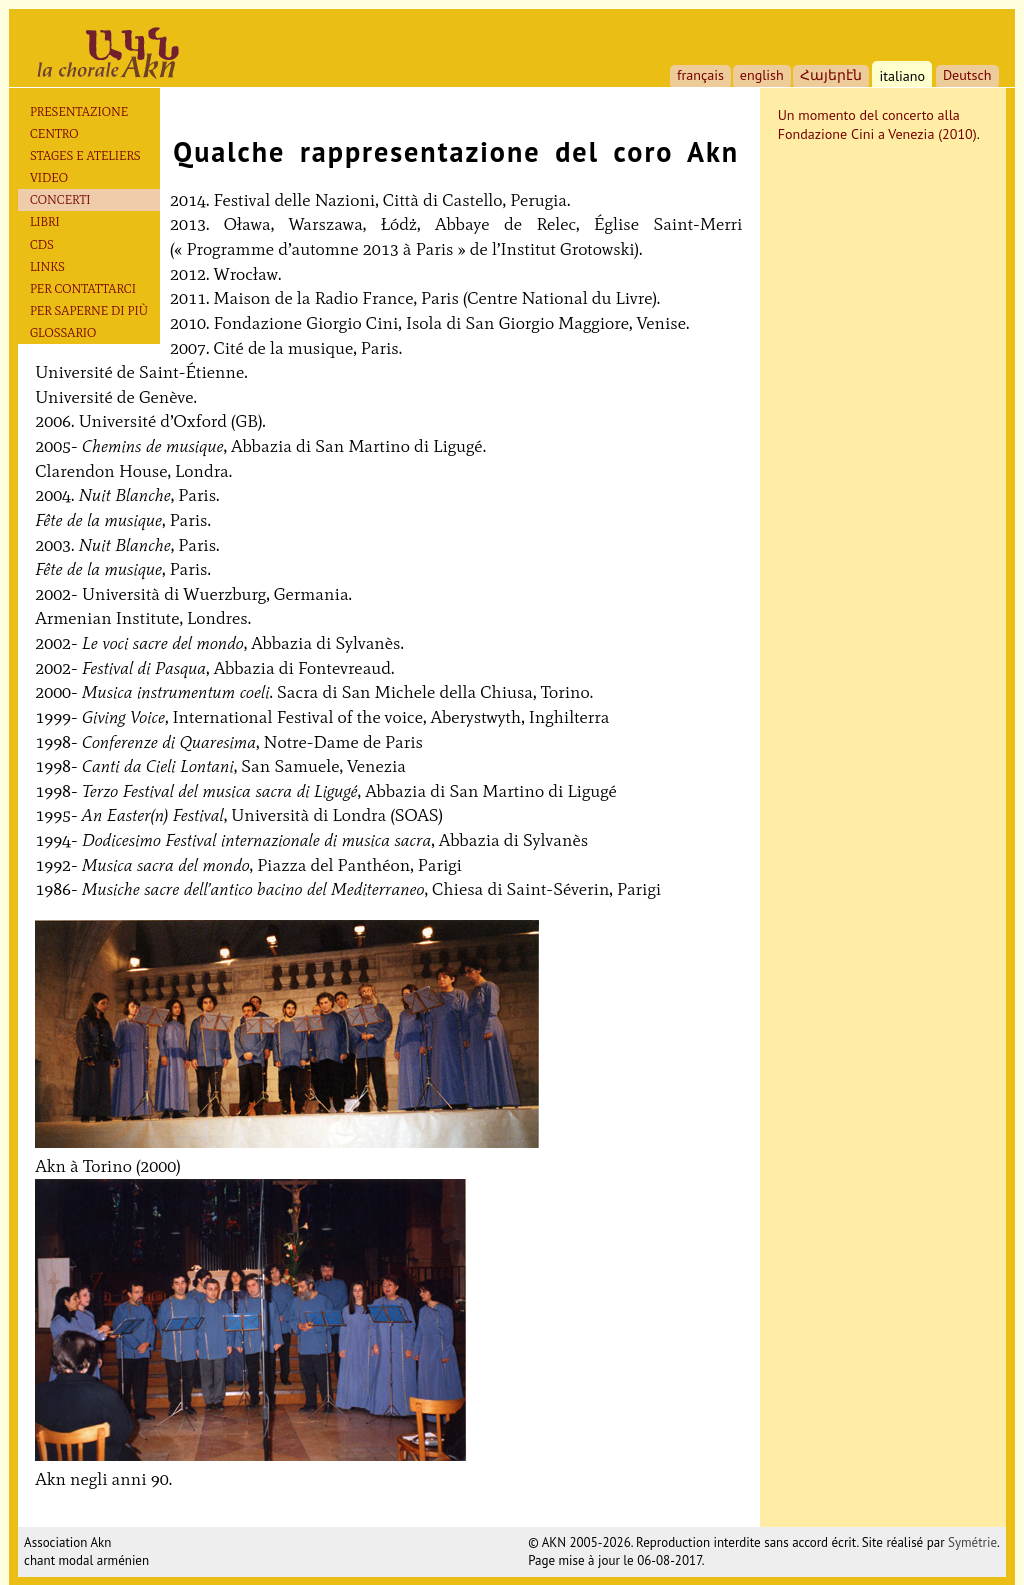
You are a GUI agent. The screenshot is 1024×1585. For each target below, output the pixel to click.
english (762, 75)
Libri (45, 221)
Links (47, 266)
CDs (42, 244)
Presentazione (79, 111)
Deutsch (967, 75)
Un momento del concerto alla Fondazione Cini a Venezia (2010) (877, 125)
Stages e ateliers (85, 155)
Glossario (63, 332)
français (700, 75)
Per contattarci (83, 288)
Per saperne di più (89, 310)
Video (49, 177)
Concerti (60, 199)
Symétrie (972, 1542)
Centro (54, 133)
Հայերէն (831, 75)
